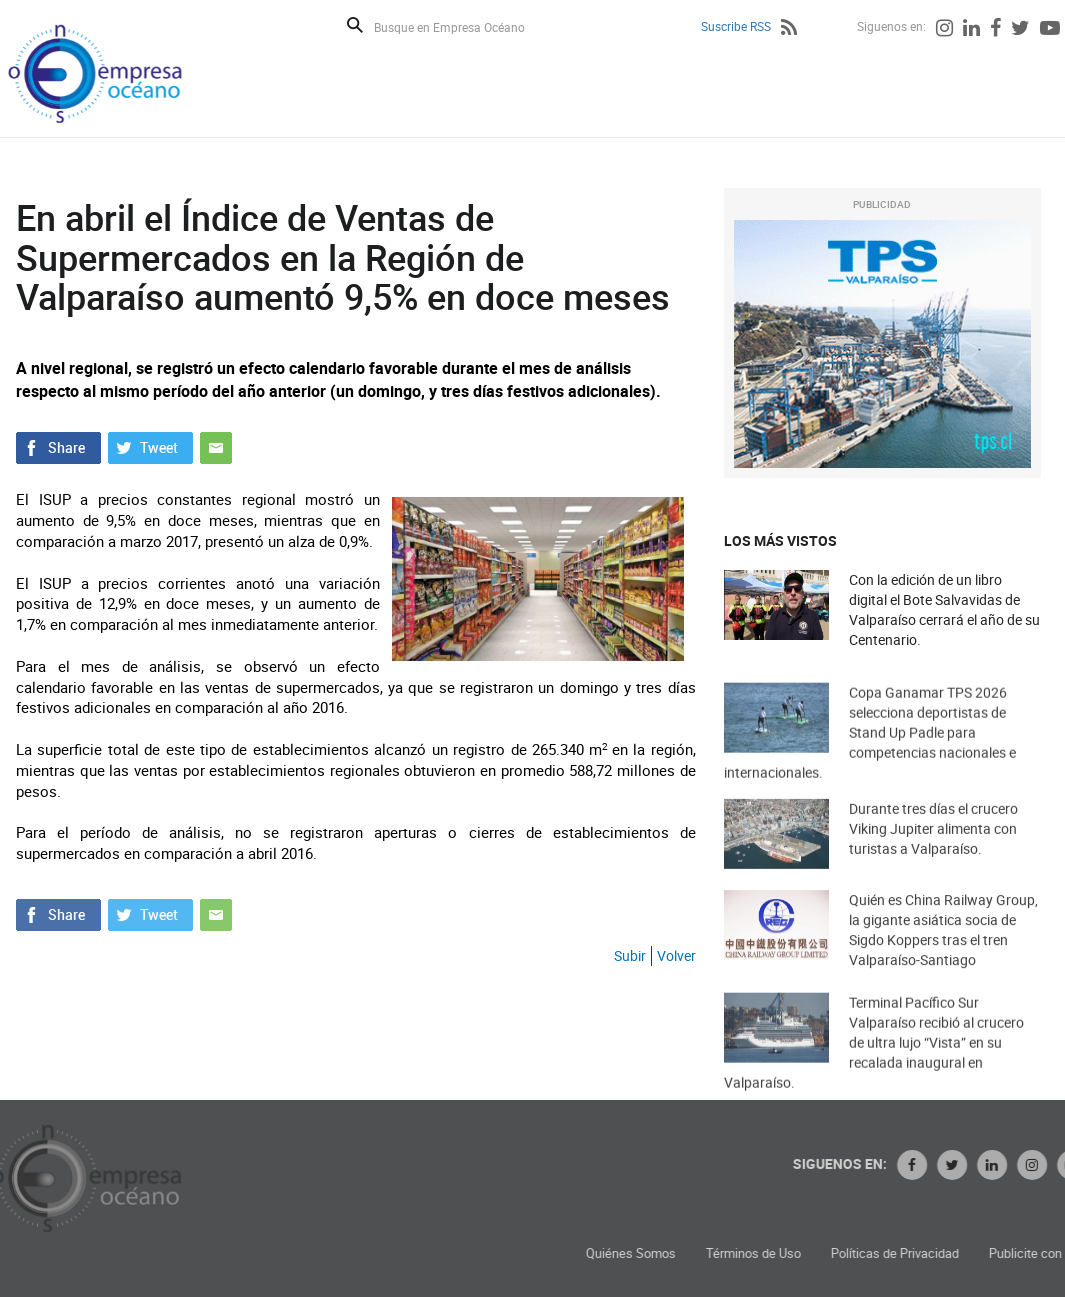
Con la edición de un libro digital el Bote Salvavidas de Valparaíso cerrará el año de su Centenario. (944, 609)
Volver (676, 955)
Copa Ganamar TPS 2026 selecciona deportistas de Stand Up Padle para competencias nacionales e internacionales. (870, 764)
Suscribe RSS (736, 26)
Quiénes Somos (805, 1253)
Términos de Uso (927, 1253)
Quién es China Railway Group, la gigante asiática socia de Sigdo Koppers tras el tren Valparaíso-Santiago (943, 955)
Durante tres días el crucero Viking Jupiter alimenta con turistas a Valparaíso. (933, 851)
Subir (630, 955)
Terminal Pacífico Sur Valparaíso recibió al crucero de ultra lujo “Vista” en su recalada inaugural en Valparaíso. (874, 1074)
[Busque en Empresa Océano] (462, 26)
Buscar (355, 25)
